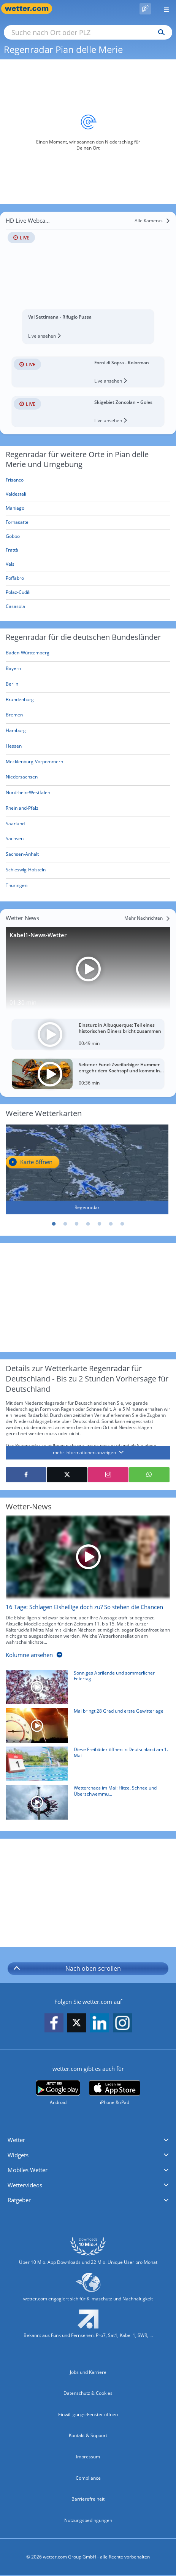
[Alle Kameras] (152, 221)
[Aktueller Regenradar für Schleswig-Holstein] (26, 871)
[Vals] (88, 564)
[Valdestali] (88, 494)
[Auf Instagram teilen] (108, 1474)
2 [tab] (65, 1224)
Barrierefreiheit (88, 2499)
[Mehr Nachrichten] (147, 918)
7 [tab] (122, 1224)
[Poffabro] (88, 578)
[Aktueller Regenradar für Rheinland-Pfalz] (22, 809)
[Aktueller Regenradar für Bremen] (14, 716)
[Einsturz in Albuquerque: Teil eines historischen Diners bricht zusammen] (88, 1034)
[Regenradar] (87, 1169)
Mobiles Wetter (28, 2170)
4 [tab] (88, 1224)
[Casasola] (88, 606)
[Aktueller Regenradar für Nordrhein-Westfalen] (28, 794)
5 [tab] (99, 1224)
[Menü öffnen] (163, 8)
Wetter (16, 2140)
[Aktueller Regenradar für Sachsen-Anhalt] (22, 855)
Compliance (88, 2478)
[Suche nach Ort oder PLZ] (88, 32)
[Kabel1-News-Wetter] (88, 968)
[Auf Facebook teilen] (26, 1474)
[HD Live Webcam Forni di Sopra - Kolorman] (88, 372)
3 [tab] (77, 1224)
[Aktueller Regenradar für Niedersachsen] (22, 778)
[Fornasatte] (88, 522)
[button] (88, 2140)
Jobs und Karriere (88, 2372)
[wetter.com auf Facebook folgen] (53, 2023)
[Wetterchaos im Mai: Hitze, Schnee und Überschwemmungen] (85, 1804)
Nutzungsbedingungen (88, 2520)
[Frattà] (88, 550)
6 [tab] (111, 1224)
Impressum (88, 2456)
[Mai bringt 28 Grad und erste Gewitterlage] (85, 1727)
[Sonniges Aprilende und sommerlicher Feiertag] (85, 1689)
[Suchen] (159, 32)
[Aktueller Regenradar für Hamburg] (16, 732)
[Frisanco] (88, 480)
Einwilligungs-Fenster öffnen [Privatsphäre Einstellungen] (88, 2414)
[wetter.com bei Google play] (58, 2092)
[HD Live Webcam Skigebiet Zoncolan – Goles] (88, 411)
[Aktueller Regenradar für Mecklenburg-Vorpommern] (34, 763)
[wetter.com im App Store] (114, 2092)
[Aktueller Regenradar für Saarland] (15, 824)
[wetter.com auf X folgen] (76, 2024)
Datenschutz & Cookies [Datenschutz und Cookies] (88, 2393)
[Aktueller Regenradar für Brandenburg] (20, 701)
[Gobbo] (88, 536)
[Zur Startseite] (30, 8)
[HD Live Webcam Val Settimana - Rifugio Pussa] (88, 279)
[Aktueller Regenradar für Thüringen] (16, 887)
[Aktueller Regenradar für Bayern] (13, 670)
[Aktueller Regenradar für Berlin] (12, 685)
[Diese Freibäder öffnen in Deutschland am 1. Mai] (85, 1766)
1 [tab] (54, 1224)
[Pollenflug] (145, 8)
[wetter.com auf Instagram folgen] (122, 2023)
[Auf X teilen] (67, 1474)
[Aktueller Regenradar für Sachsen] (15, 840)
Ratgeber (19, 2200)
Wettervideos (25, 2185)
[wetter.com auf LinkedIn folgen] (99, 2023)
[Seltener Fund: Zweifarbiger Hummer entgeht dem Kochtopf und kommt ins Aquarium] (88, 1074)
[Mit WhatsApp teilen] (149, 1474)
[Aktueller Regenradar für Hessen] (14, 747)
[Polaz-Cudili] (88, 592)
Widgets (18, 2155)
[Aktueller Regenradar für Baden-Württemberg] (27, 654)
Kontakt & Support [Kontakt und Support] (88, 2435)
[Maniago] (88, 508)
